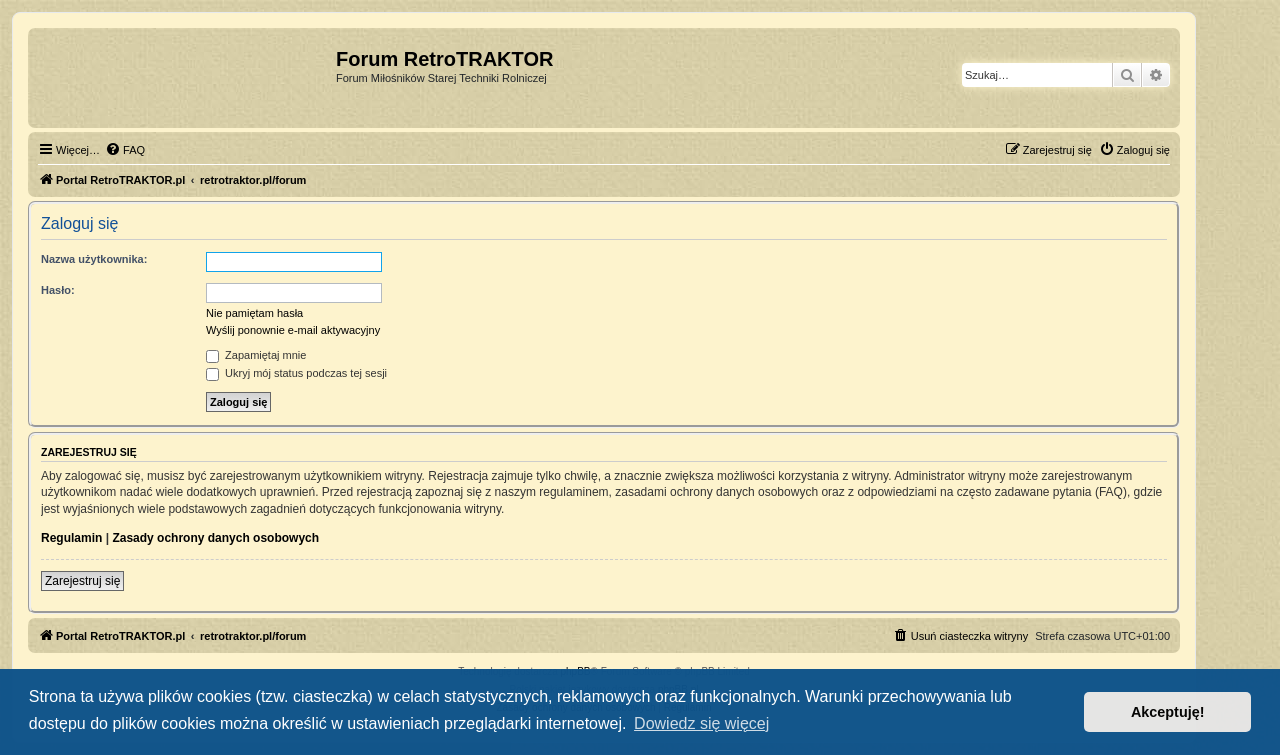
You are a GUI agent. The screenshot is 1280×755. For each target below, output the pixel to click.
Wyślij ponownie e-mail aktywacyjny (293, 330)
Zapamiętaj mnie (256, 355)
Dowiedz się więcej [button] (701, 723)
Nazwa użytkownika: (94, 259)
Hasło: (58, 290)
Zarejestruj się (82, 581)
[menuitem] (125, 150)
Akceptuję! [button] (1168, 712)
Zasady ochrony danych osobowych (215, 538)
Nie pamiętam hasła (254, 313)
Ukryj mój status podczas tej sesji (296, 373)
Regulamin (71, 538)
